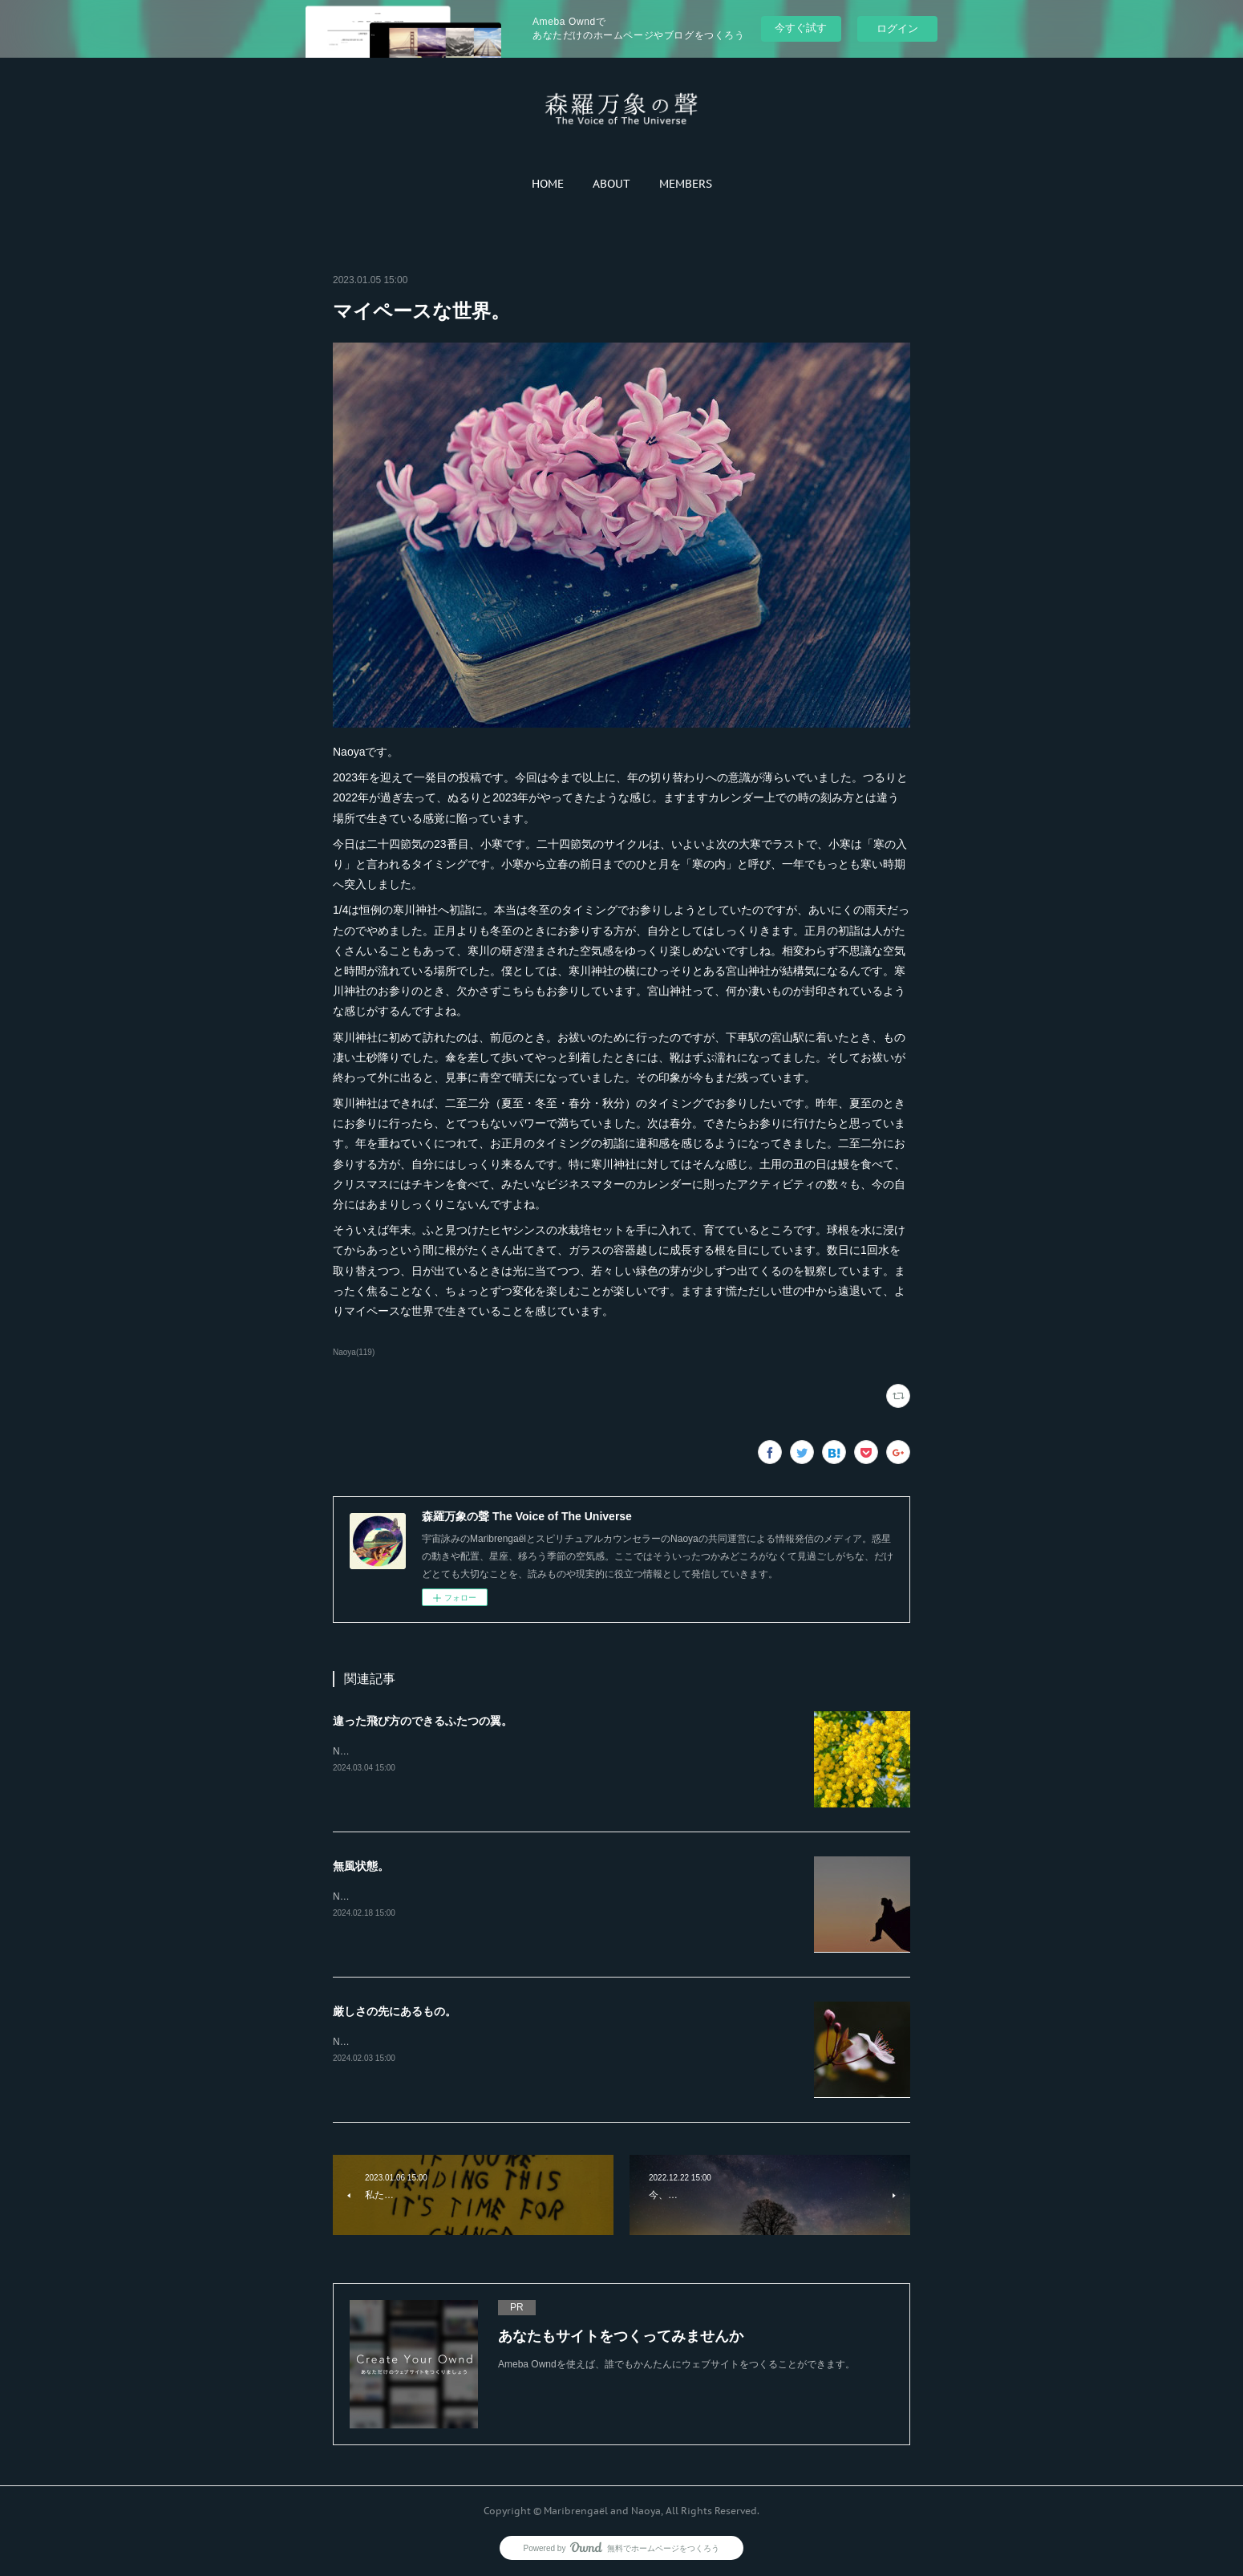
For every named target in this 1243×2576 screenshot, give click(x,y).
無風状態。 (361, 1866)
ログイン (897, 28)
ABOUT (611, 183)
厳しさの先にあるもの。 (394, 2011)
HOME (548, 183)
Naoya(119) (354, 1352)
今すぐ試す (801, 28)
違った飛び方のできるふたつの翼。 (422, 1720)
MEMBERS (685, 183)
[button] (548, 184)
